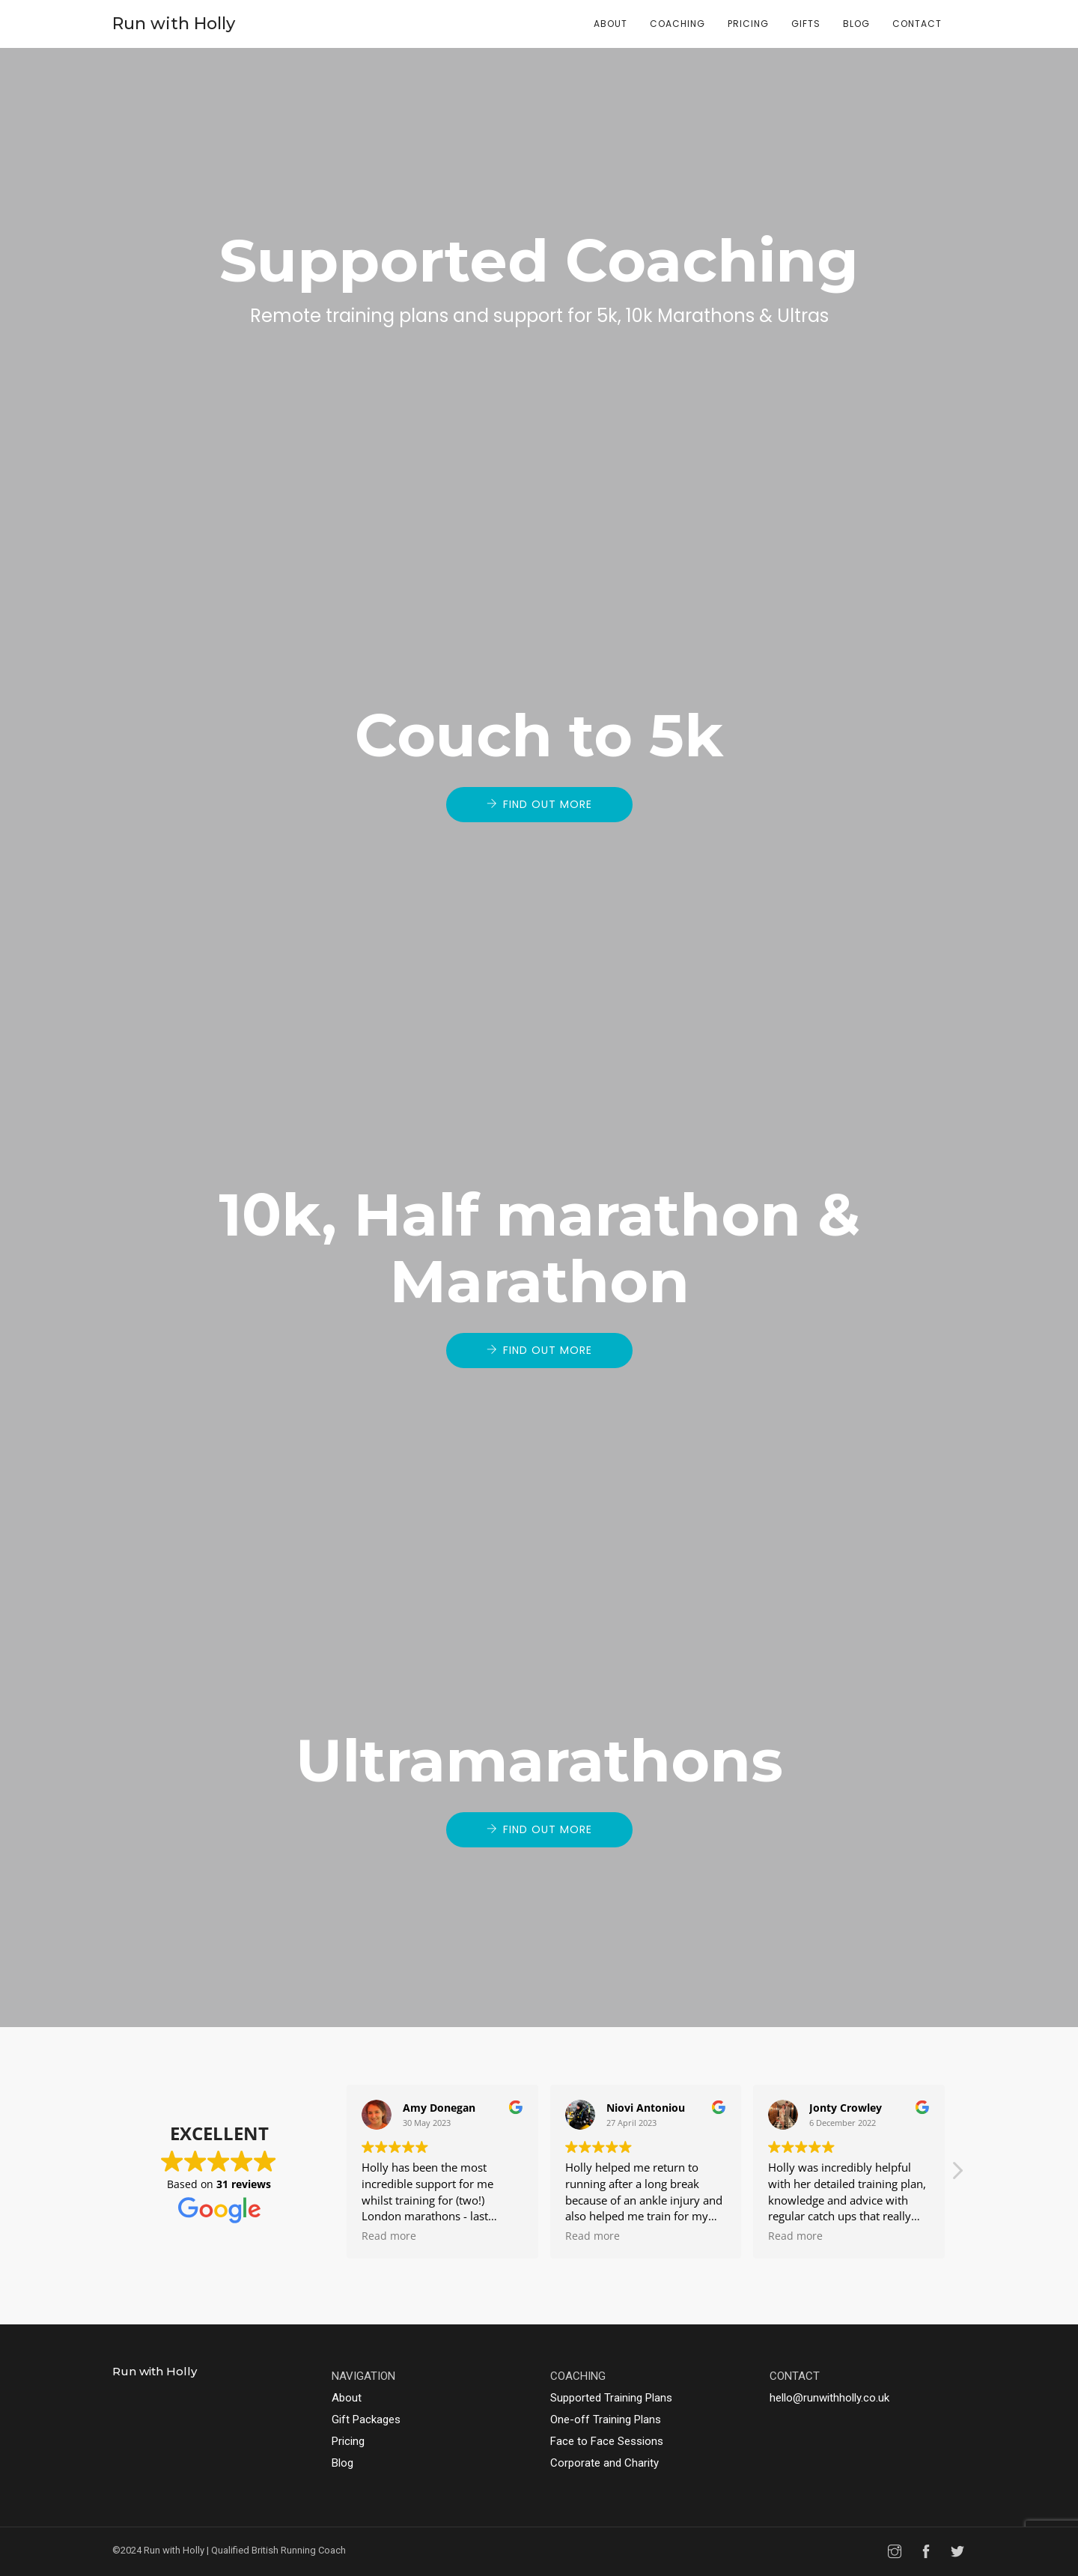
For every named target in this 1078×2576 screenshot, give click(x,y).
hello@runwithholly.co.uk (829, 2398)
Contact (917, 23)
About (610, 23)
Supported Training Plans (611, 2398)
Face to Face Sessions (606, 2441)
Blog (856, 23)
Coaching (677, 23)
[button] (956, 2175)
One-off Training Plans (605, 2419)
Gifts (805, 23)
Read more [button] (389, 2236)
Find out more (547, 804)
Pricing (748, 23)
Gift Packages (366, 2419)
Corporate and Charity (604, 2463)
